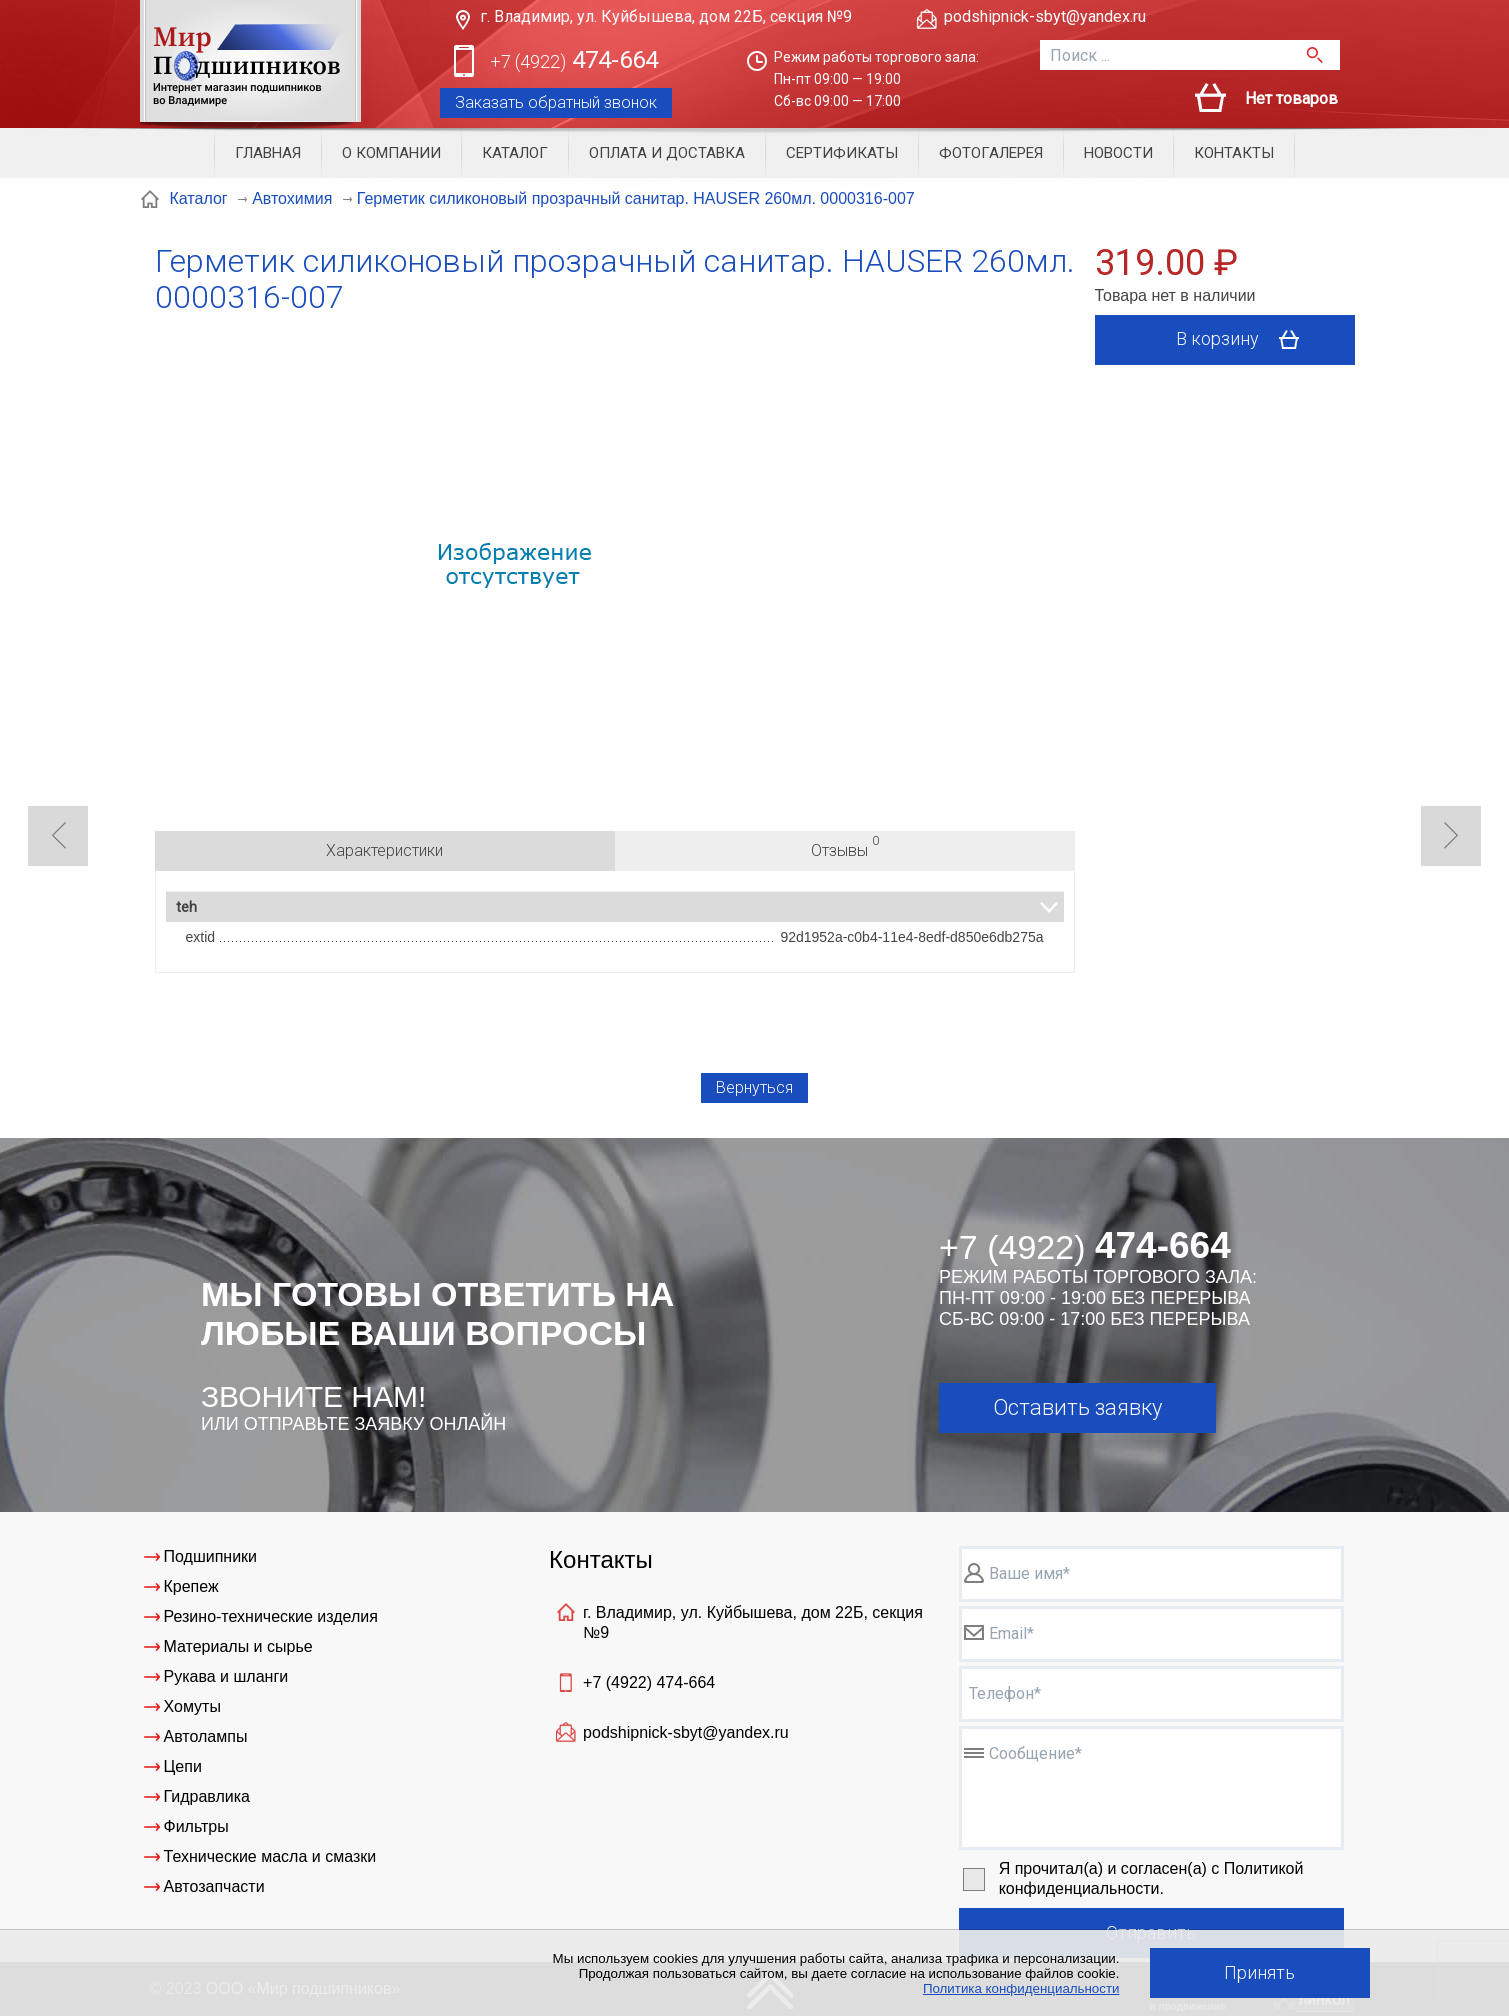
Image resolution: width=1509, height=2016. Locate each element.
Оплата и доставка (667, 153)
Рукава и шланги (226, 1676)
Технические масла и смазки (270, 1856)
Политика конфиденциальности (1021, 1988)
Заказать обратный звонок (556, 102)
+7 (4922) (649, 1682)
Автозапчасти (214, 1886)
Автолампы (206, 1736)
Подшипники (211, 1556)
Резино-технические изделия (271, 1616)
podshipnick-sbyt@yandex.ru (1045, 16)
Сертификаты (842, 153)
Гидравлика (207, 1796)
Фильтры (196, 1826)
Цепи (183, 1766)
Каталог (515, 153)
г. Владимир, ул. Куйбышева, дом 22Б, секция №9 (666, 16)
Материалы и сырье (238, 1646)
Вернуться (754, 1087)
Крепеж (191, 1586)
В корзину (1244, 340)
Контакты (1234, 153)
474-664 (574, 61)
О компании (391, 153)
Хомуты (192, 1706)
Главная (268, 153)
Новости (1118, 153)
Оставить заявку (1077, 1407)
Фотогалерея (991, 153)
